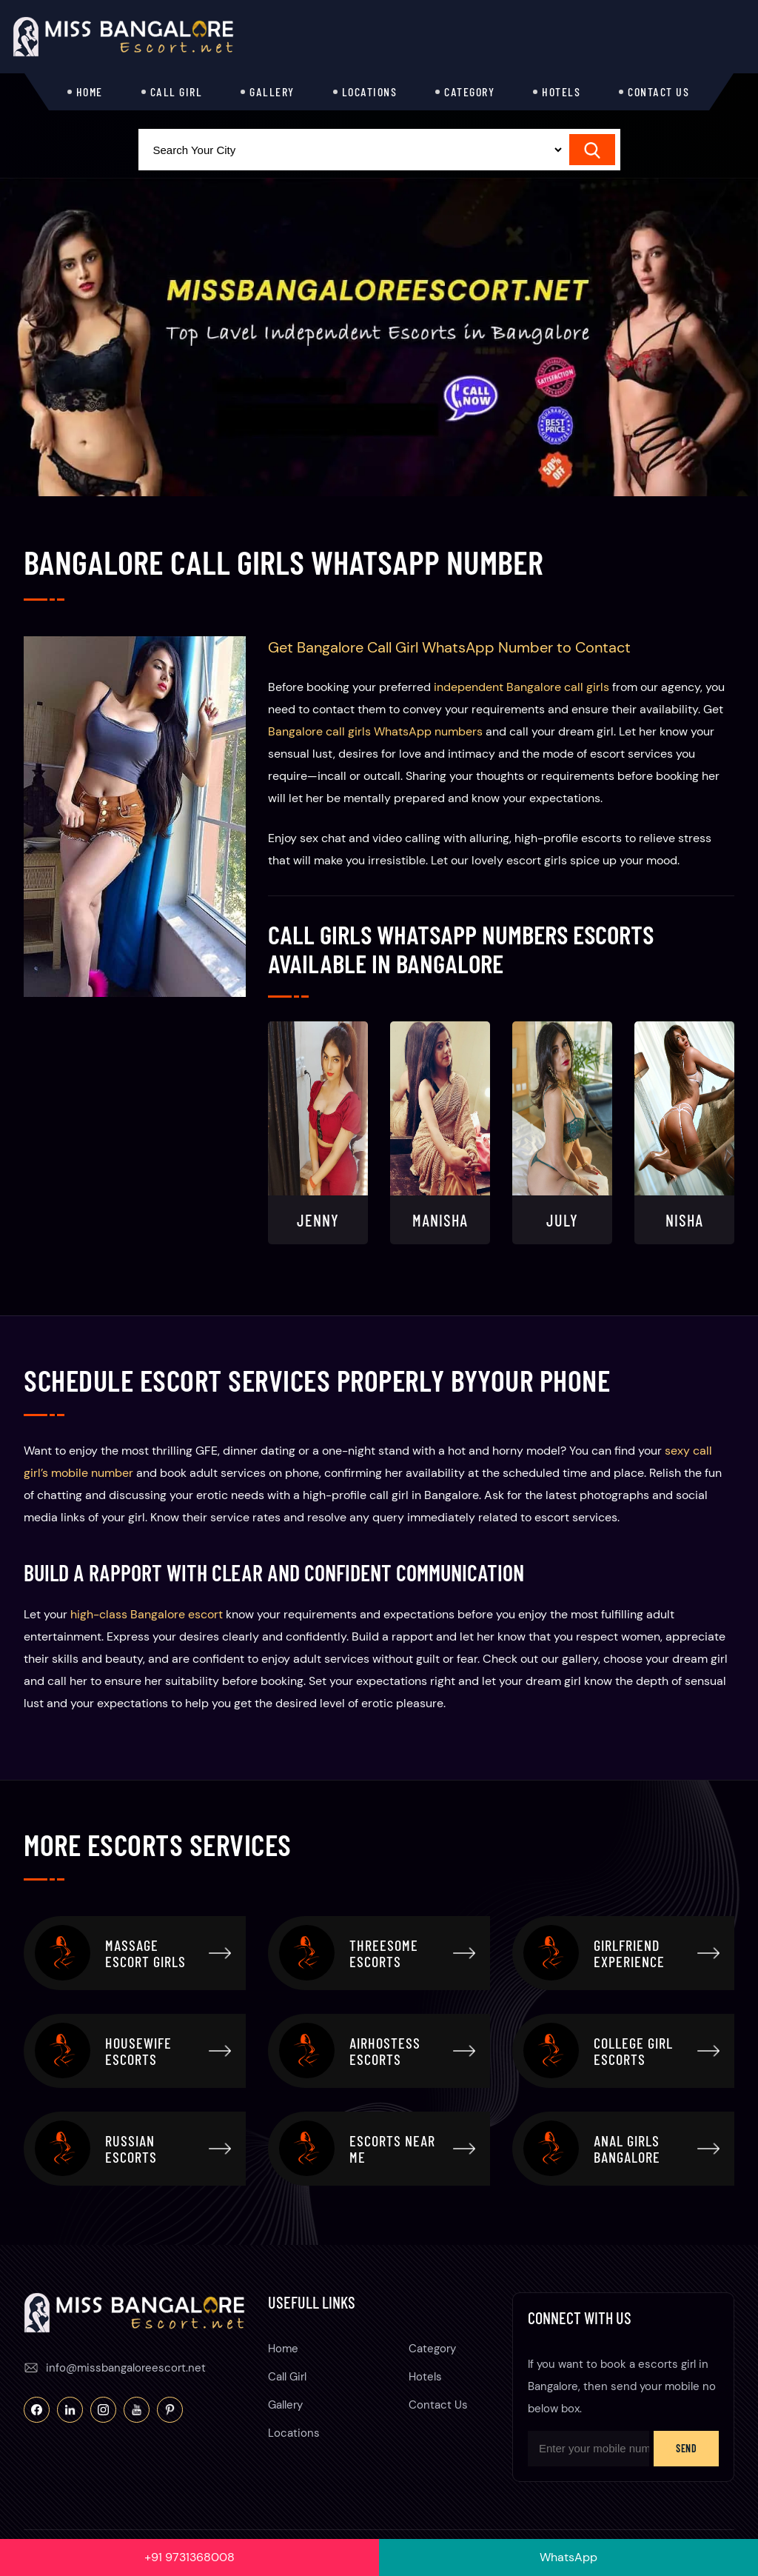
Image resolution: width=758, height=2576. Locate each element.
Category (469, 91)
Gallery (272, 91)
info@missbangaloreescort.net (126, 2367)
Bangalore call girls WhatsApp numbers (375, 731)
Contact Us (658, 91)
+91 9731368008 (189, 2557)
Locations (370, 91)
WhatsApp (568, 2557)
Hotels (561, 91)
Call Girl (176, 91)
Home (89, 91)
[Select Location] (351, 149)
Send (686, 2448)
